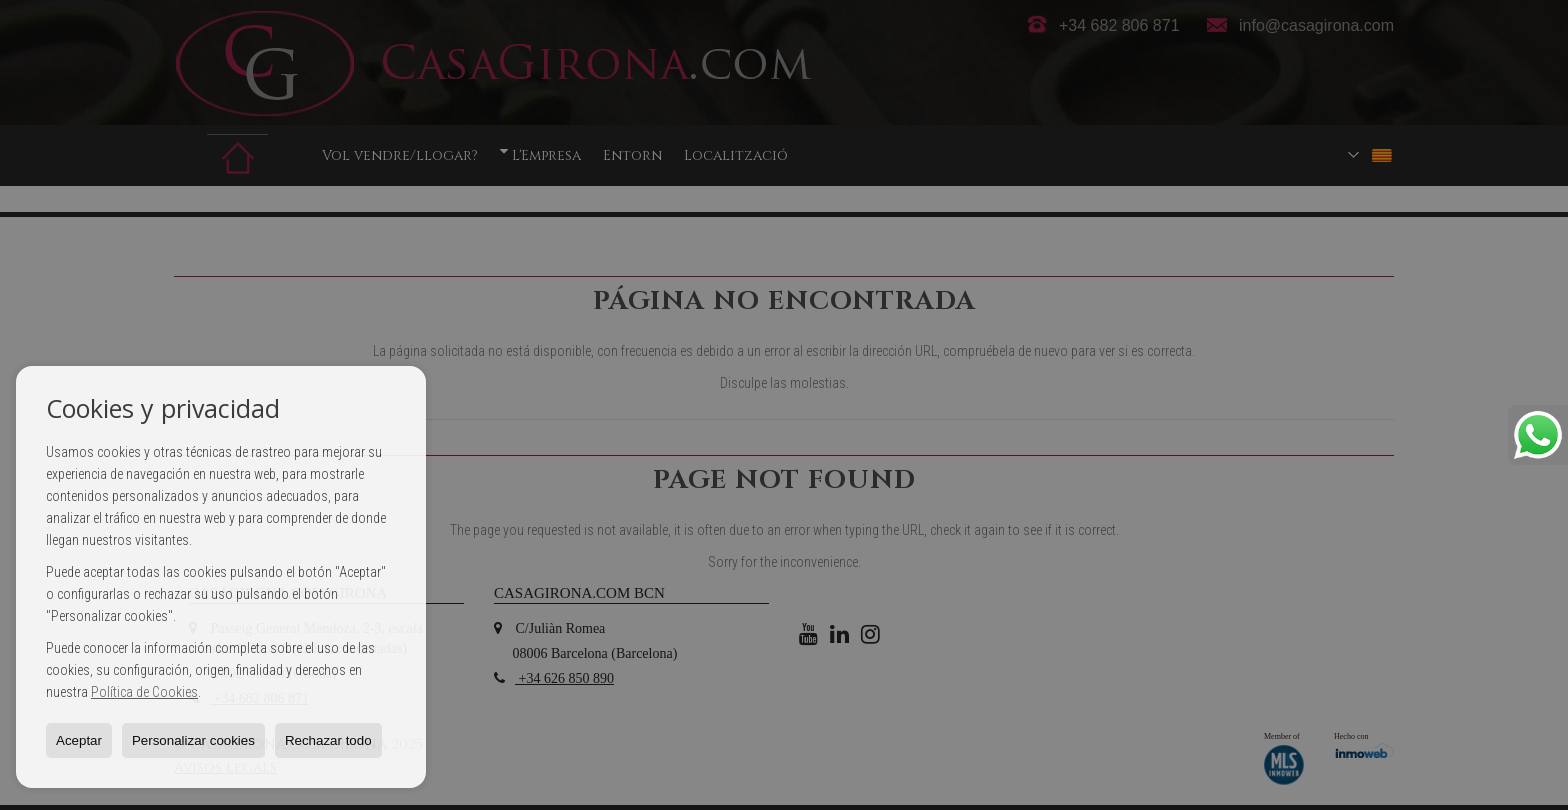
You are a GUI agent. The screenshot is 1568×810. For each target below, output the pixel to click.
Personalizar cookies (193, 740)
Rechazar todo (328, 740)
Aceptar (79, 740)
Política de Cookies (144, 692)
